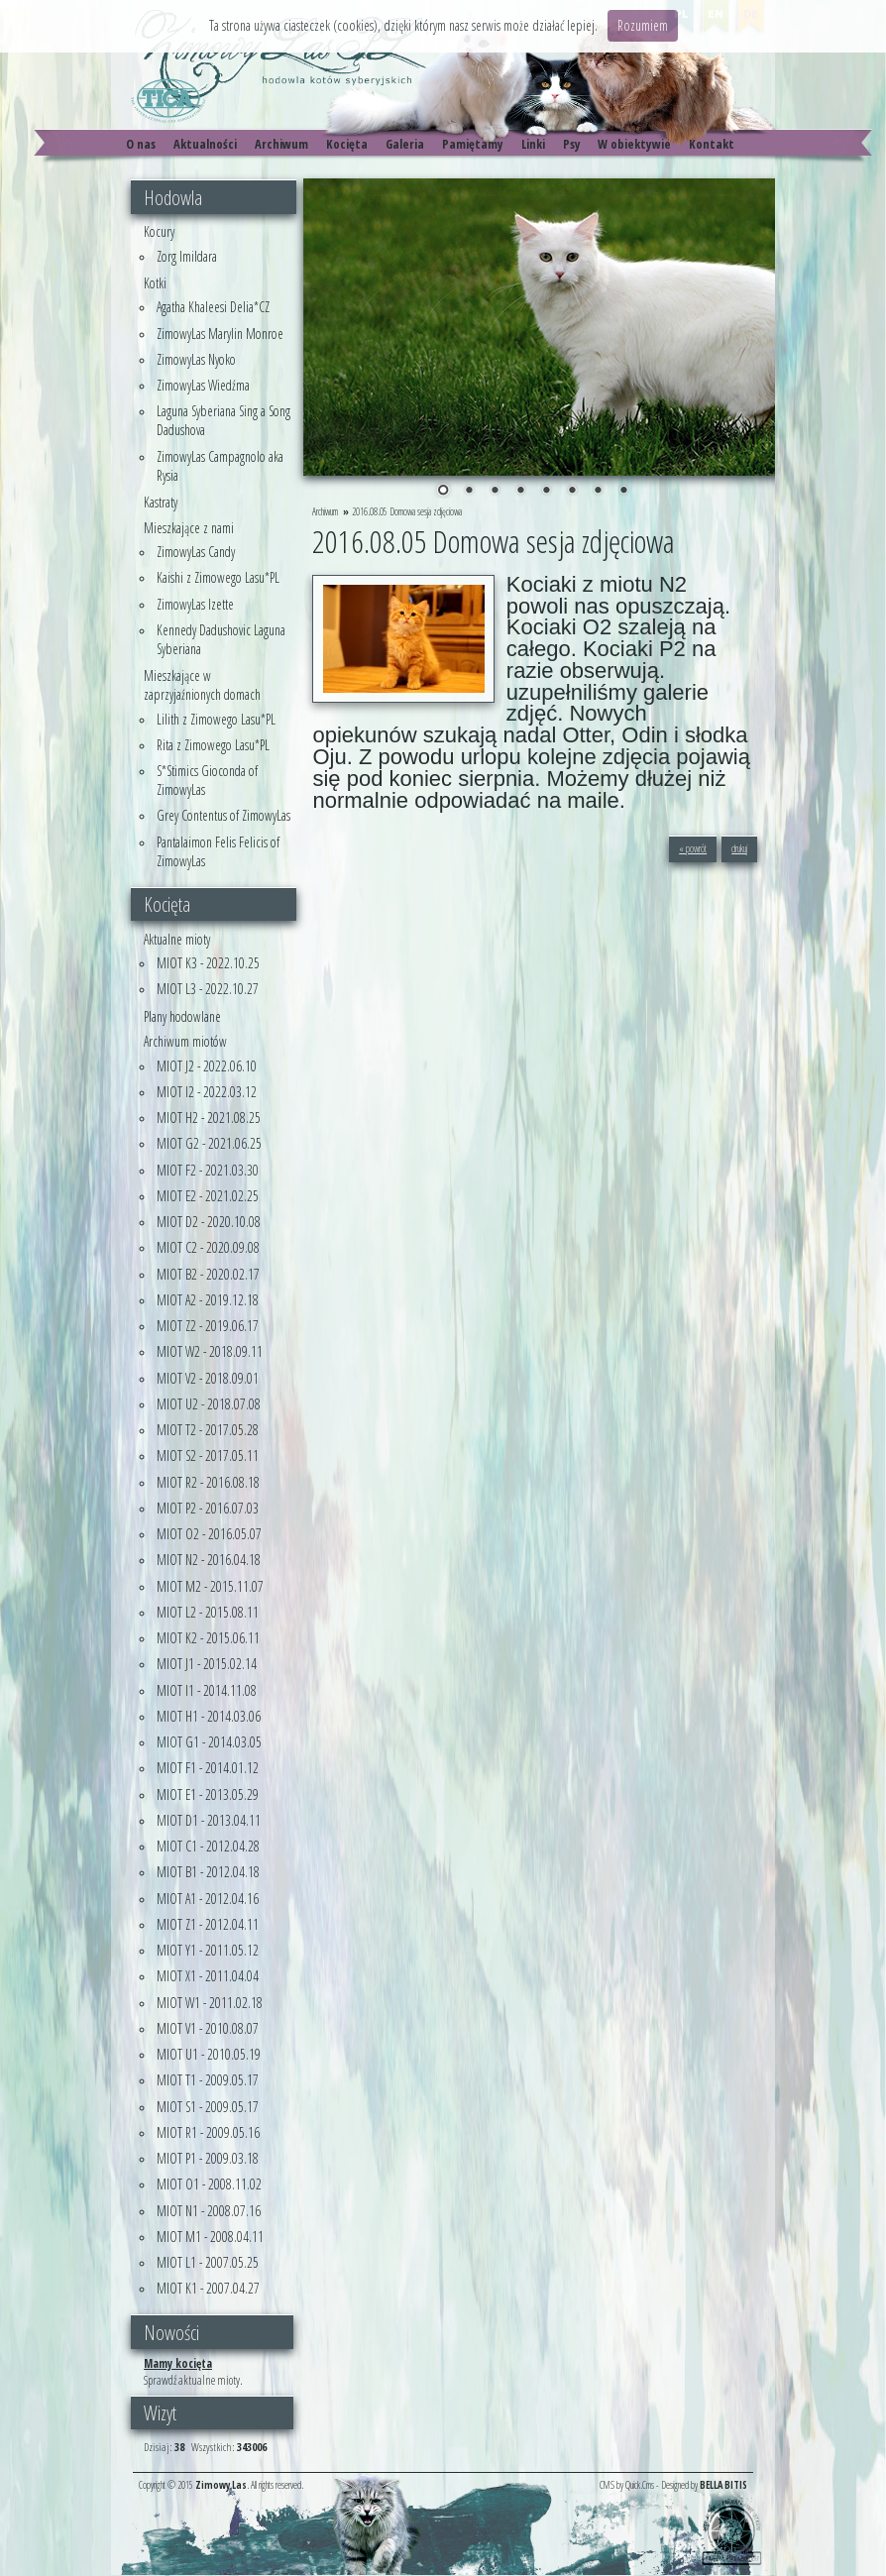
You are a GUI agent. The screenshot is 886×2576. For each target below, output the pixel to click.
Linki (533, 144)
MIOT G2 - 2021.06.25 (209, 1143)
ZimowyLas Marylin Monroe (220, 333)
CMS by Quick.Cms (627, 2485)
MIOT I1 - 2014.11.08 (207, 1690)
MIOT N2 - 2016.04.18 (209, 1559)
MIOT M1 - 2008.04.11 (210, 2236)
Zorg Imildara (187, 256)
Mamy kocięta (178, 2363)
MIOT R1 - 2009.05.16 (208, 2132)
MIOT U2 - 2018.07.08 (209, 1404)
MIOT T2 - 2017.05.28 (208, 1429)
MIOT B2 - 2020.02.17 (208, 1274)
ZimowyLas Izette (195, 604)
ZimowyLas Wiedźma (203, 385)
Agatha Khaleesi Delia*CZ (213, 306)
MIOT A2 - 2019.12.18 (208, 1299)
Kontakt (711, 144)
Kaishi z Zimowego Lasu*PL (218, 577)
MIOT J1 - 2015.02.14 (207, 1663)
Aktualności (205, 144)
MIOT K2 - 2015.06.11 (208, 1637)
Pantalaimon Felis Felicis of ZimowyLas (218, 851)
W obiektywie (634, 144)
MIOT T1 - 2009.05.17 (208, 2080)
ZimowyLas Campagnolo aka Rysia (220, 466)
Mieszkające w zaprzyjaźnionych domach (202, 685)
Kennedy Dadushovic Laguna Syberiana (221, 639)
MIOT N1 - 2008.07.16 (209, 2210)
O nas (141, 144)
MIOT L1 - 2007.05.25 (208, 2262)
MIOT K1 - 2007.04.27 (208, 2288)
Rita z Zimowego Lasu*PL (213, 744)
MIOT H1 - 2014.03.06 (209, 1716)
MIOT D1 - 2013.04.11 (209, 1820)
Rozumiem (642, 25)
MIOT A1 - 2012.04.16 (208, 1898)
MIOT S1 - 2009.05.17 (208, 2106)
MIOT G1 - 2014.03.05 (209, 1742)
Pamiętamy (472, 144)
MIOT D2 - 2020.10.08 (209, 1221)
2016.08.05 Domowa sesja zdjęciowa (407, 511)
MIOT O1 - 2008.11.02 (209, 2184)
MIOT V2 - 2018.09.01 (208, 1378)
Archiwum (281, 144)
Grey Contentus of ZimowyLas (223, 815)
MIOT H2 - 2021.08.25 (209, 1117)
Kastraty (160, 502)
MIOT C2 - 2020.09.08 (208, 1247)
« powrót (693, 848)
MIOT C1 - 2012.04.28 (208, 1846)
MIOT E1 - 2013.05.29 (208, 1794)
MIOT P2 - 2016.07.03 (208, 1508)
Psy (572, 144)
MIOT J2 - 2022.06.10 (207, 1066)
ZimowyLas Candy (196, 551)
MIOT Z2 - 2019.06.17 (208, 1325)
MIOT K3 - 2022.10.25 (208, 962)
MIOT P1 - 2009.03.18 (208, 2158)
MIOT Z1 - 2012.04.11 (208, 1924)
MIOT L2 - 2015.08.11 (208, 1612)
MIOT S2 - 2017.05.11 (208, 1455)
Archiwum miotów (185, 1041)
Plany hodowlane (182, 1016)
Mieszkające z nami (189, 527)
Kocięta (347, 144)
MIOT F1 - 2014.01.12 (208, 1767)
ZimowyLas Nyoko (196, 359)
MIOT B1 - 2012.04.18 (208, 1871)
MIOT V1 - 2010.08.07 (208, 2028)
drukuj (739, 848)
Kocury (159, 231)
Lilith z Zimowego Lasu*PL (216, 719)
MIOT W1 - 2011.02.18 (210, 2002)
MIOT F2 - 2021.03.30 (208, 1170)
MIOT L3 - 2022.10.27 (208, 988)
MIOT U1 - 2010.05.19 (209, 2054)
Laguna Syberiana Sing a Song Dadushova (223, 420)
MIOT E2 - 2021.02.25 (208, 1195)
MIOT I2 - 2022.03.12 (207, 1091)
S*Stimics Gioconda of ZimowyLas (207, 780)
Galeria (405, 144)
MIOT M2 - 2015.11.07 (210, 1586)
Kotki (155, 283)
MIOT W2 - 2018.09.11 (210, 1351)
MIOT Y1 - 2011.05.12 (208, 1950)
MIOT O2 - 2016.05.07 (209, 1533)
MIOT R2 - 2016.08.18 (208, 1482)
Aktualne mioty (177, 939)
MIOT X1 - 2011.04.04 (208, 1975)
